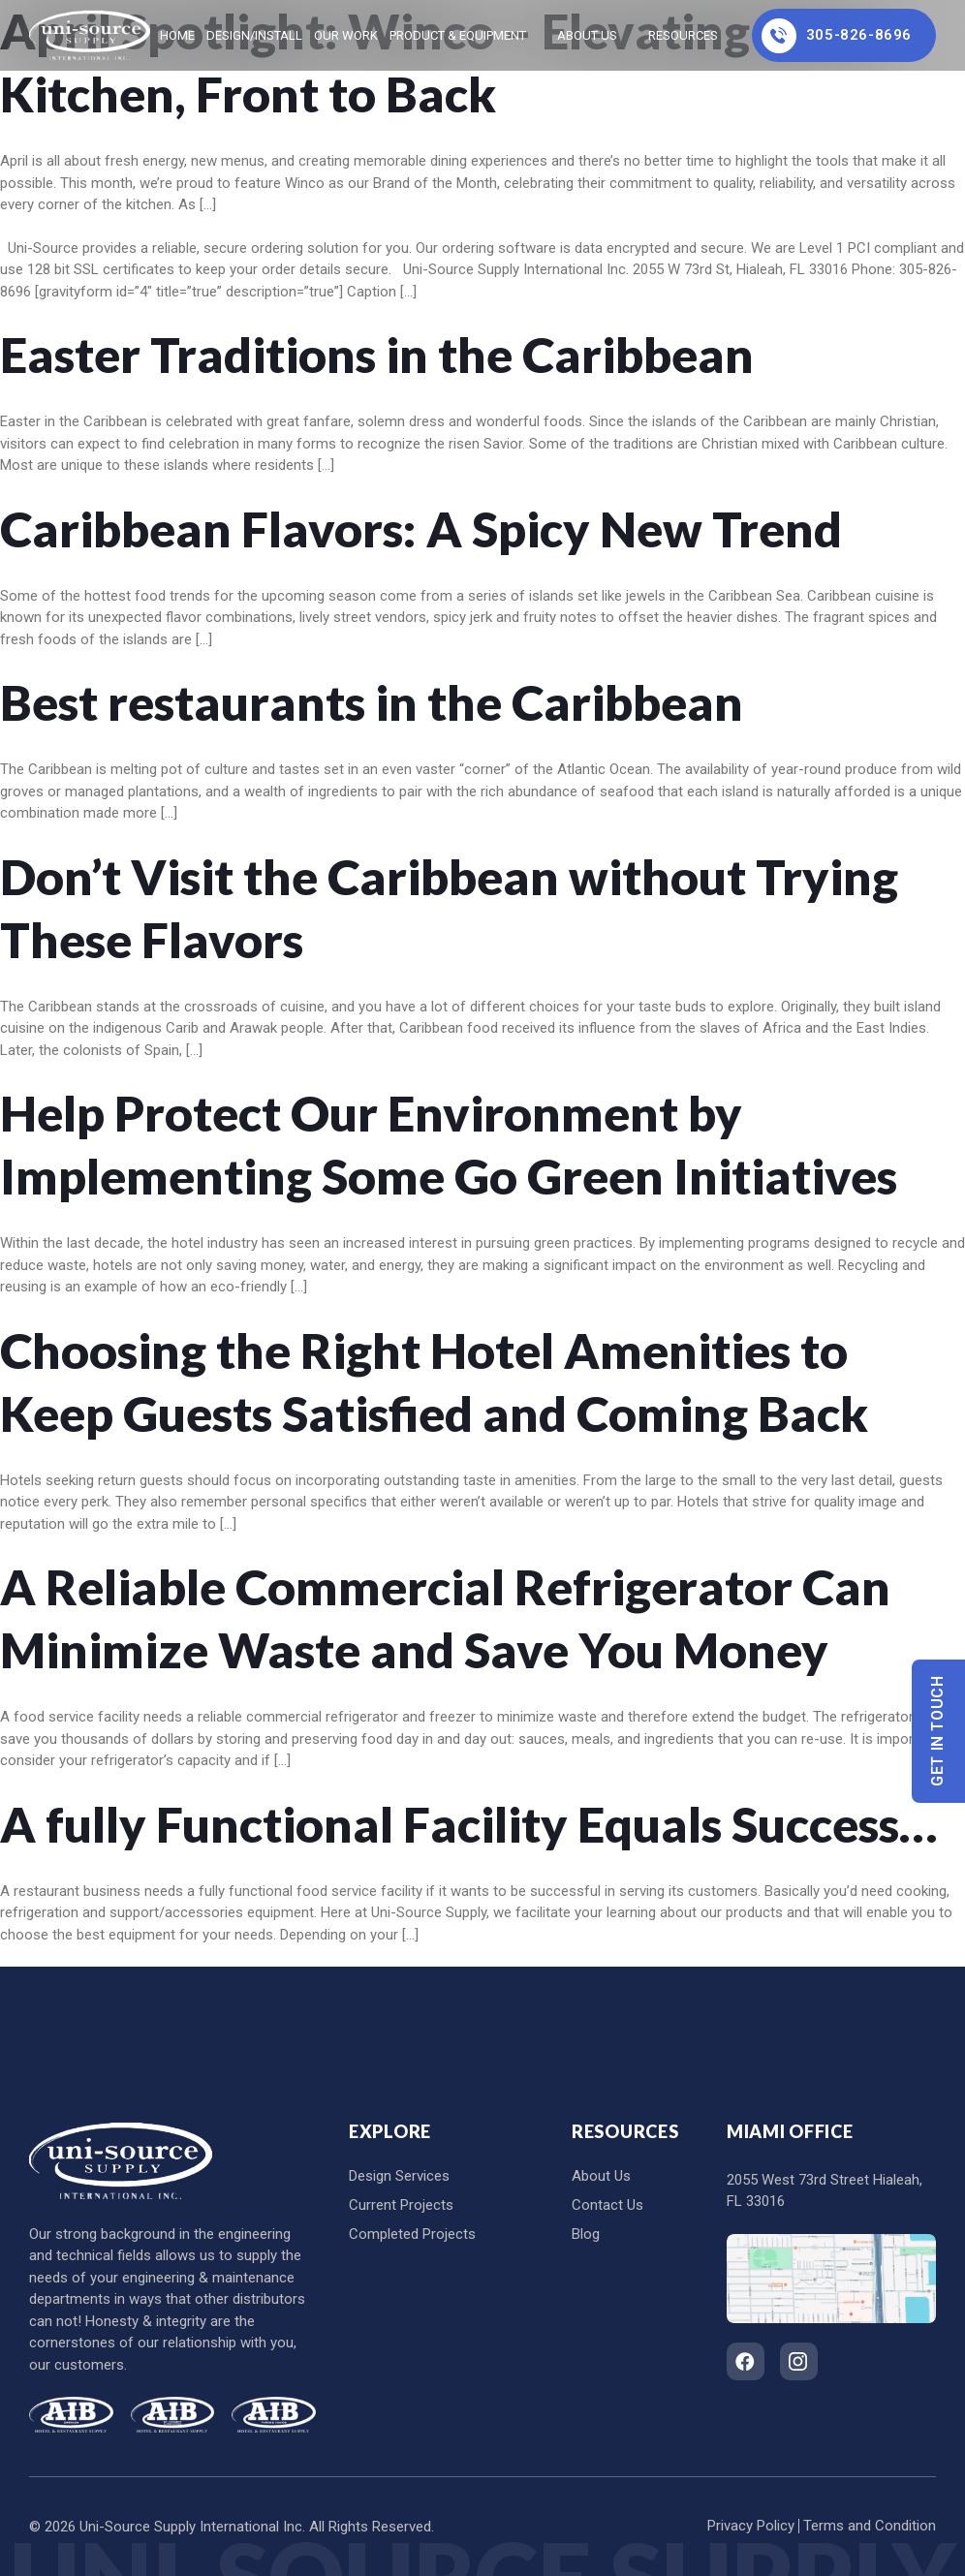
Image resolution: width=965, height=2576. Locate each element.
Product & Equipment (457, 35)
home (177, 35)
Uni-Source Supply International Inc (190, 2526)
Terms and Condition (869, 2525)
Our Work (346, 35)
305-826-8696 (837, 35)
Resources (683, 35)
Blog (586, 2234)
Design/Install (254, 35)
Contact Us (607, 2205)
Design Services (399, 2176)
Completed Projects (412, 2234)
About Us (587, 35)
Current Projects (401, 2205)
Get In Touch (938, 1731)
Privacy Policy (750, 2525)
